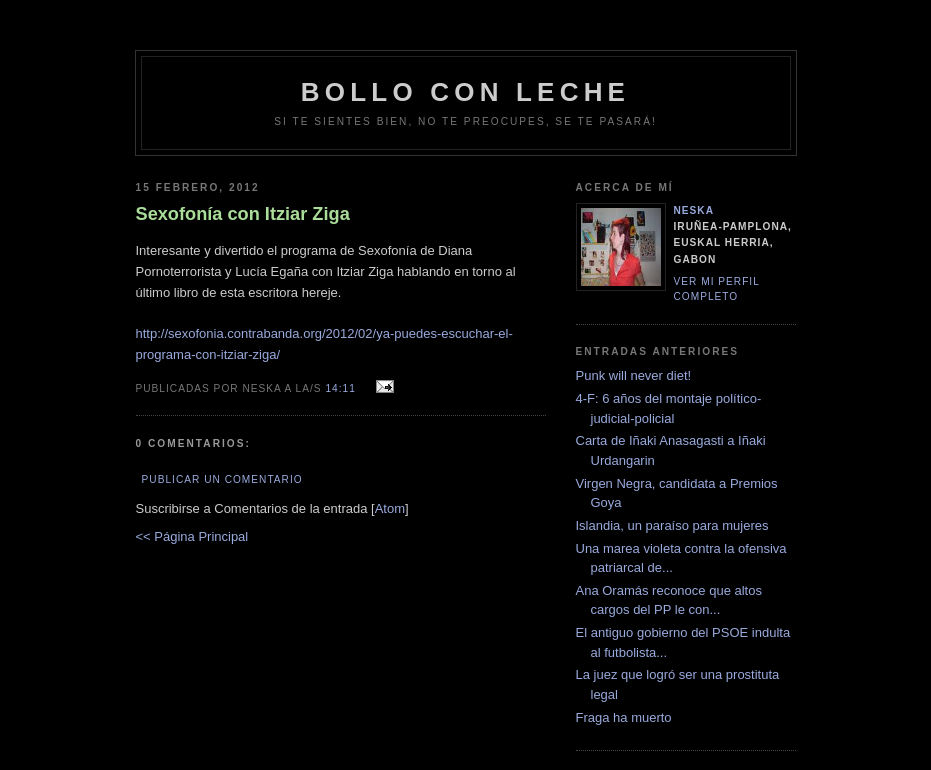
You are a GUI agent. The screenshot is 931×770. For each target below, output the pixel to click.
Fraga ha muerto (624, 717)
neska (694, 210)
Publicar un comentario (222, 479)
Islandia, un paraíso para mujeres (672, 525)
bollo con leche (465, 92)
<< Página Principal (192, 536)
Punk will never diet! (634, 375)
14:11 (342, 388)
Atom (390, 508)
